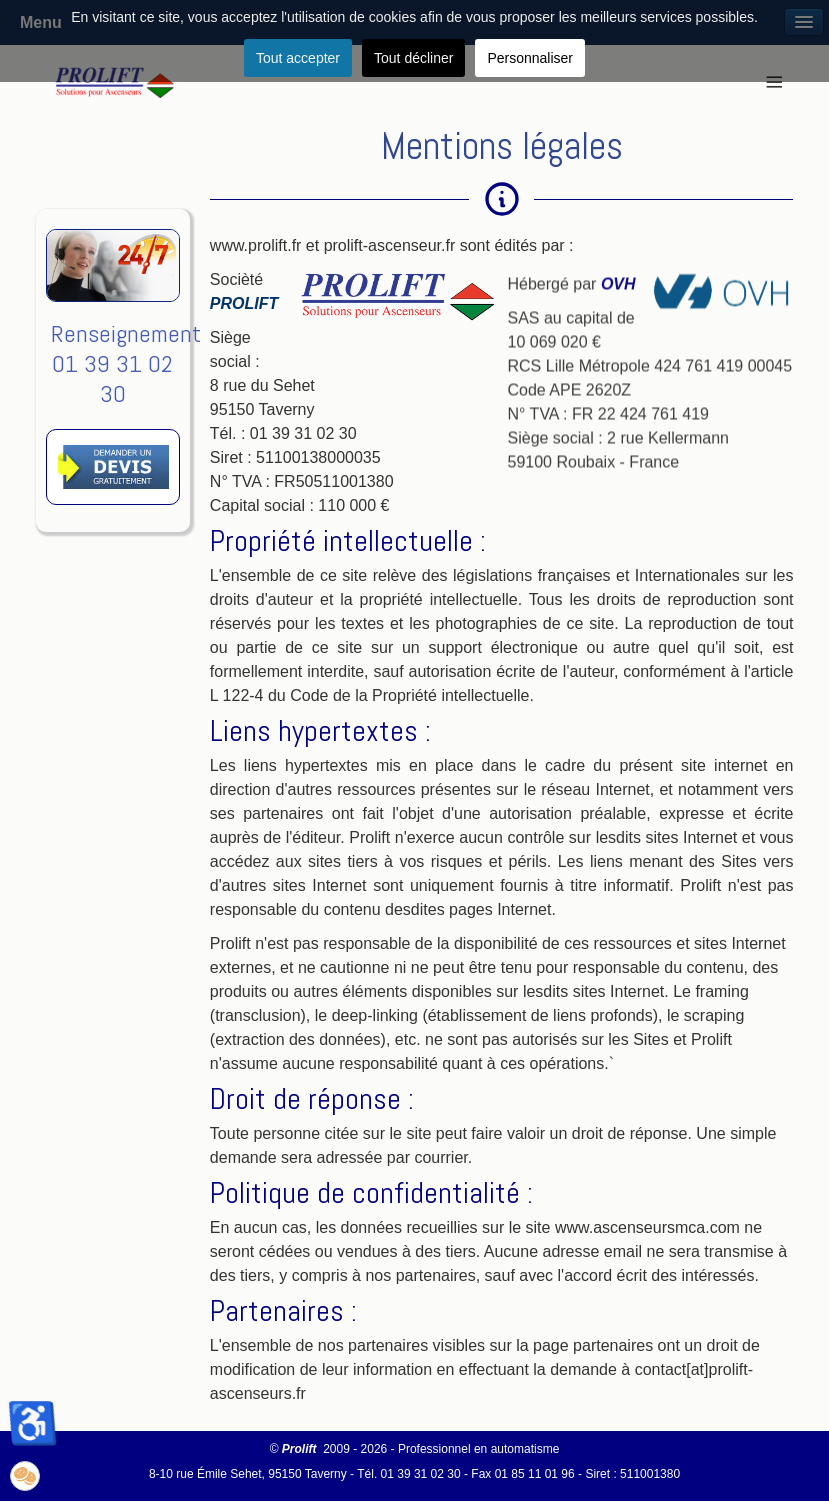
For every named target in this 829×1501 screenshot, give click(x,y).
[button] (25, 1476)
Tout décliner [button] (413, 58)
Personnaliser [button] (530, 58)
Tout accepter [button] (298, 58)
